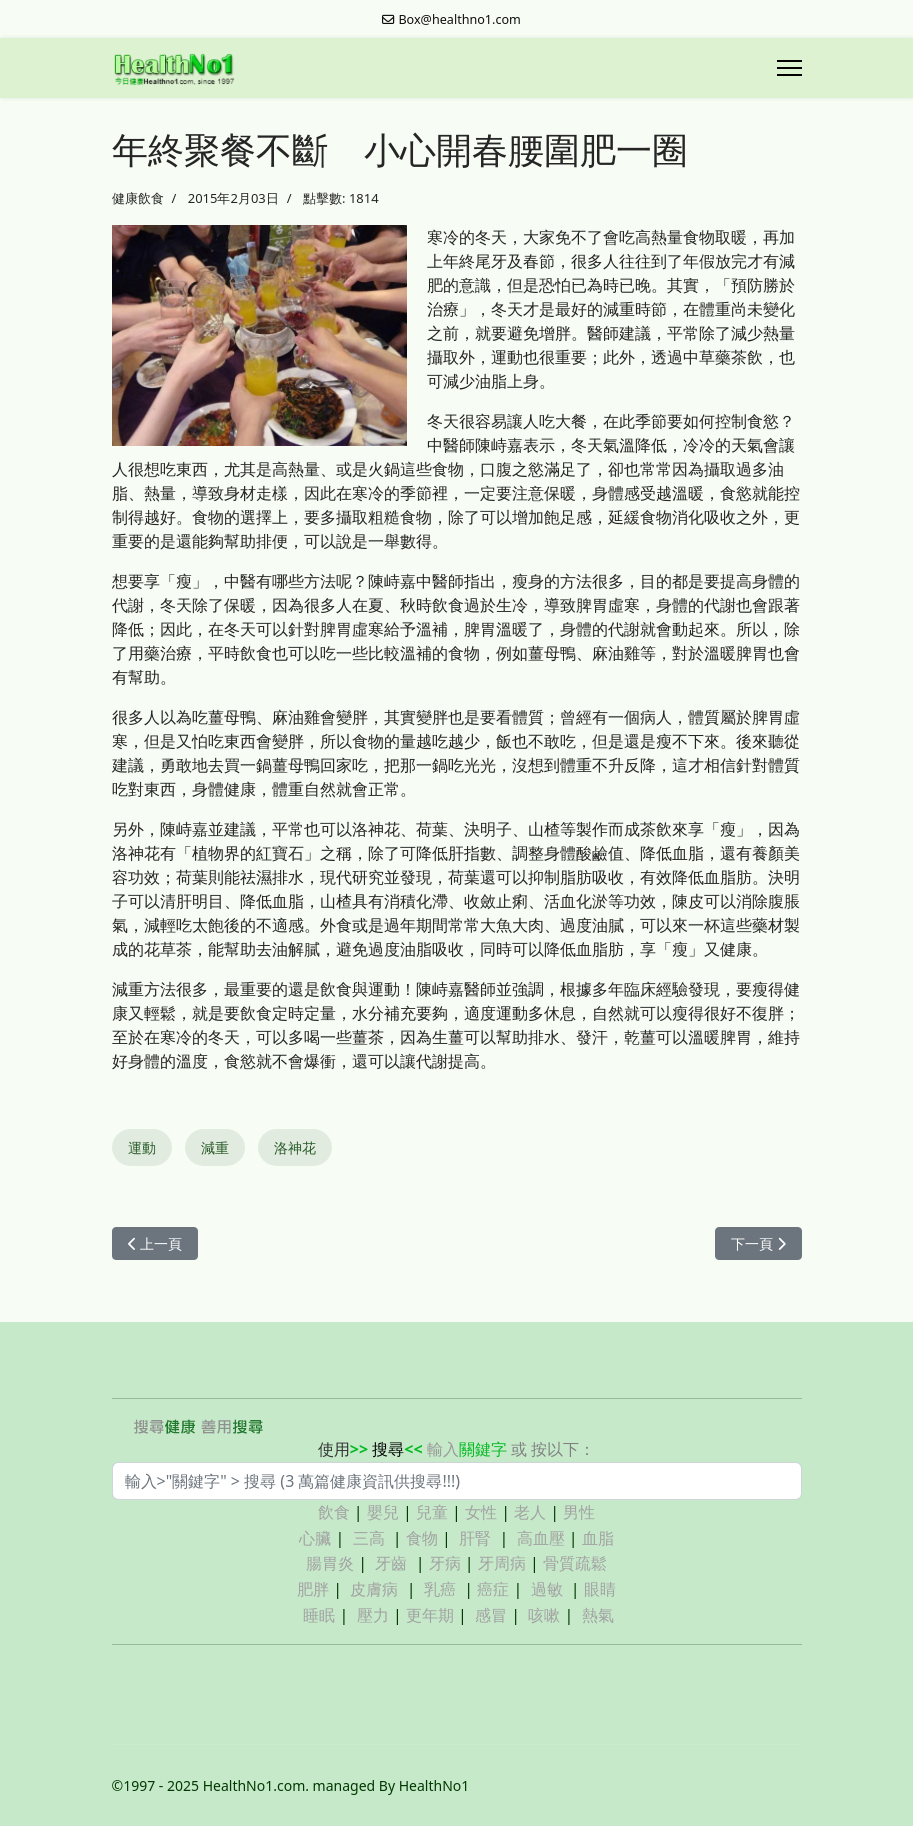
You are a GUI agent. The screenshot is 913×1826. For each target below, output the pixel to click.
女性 (481, 1512)
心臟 (315, 1538)
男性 (579, 1512)
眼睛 (600, 1589)
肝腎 (475, 1538)
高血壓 (541, 1538)
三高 (369, 1538)
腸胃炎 (330, 1563)
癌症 (493, 1589)
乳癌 (440, 1589)
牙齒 (391, 1563)
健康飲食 (138, 198)
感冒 (491, 1615)
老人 (530, 1512)
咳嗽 (544, 1615)
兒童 (432, 1512)
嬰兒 (383, 1512)
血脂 (598, 1538)
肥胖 (313, 1589)
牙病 (445, 1563)
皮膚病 (376, 1589)
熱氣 (598, 1615)
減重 (215, 1147)
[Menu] (789, 68)
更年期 (430, 1615)
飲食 (334, 1512)
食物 (422, 1538)
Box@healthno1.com (459, 19)
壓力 (373, 1615)
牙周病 (502, 1563)
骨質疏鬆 (575, 1563)
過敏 (547, 1589)
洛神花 (295, 1147)
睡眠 (319, 1615)
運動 (142, 1147)
